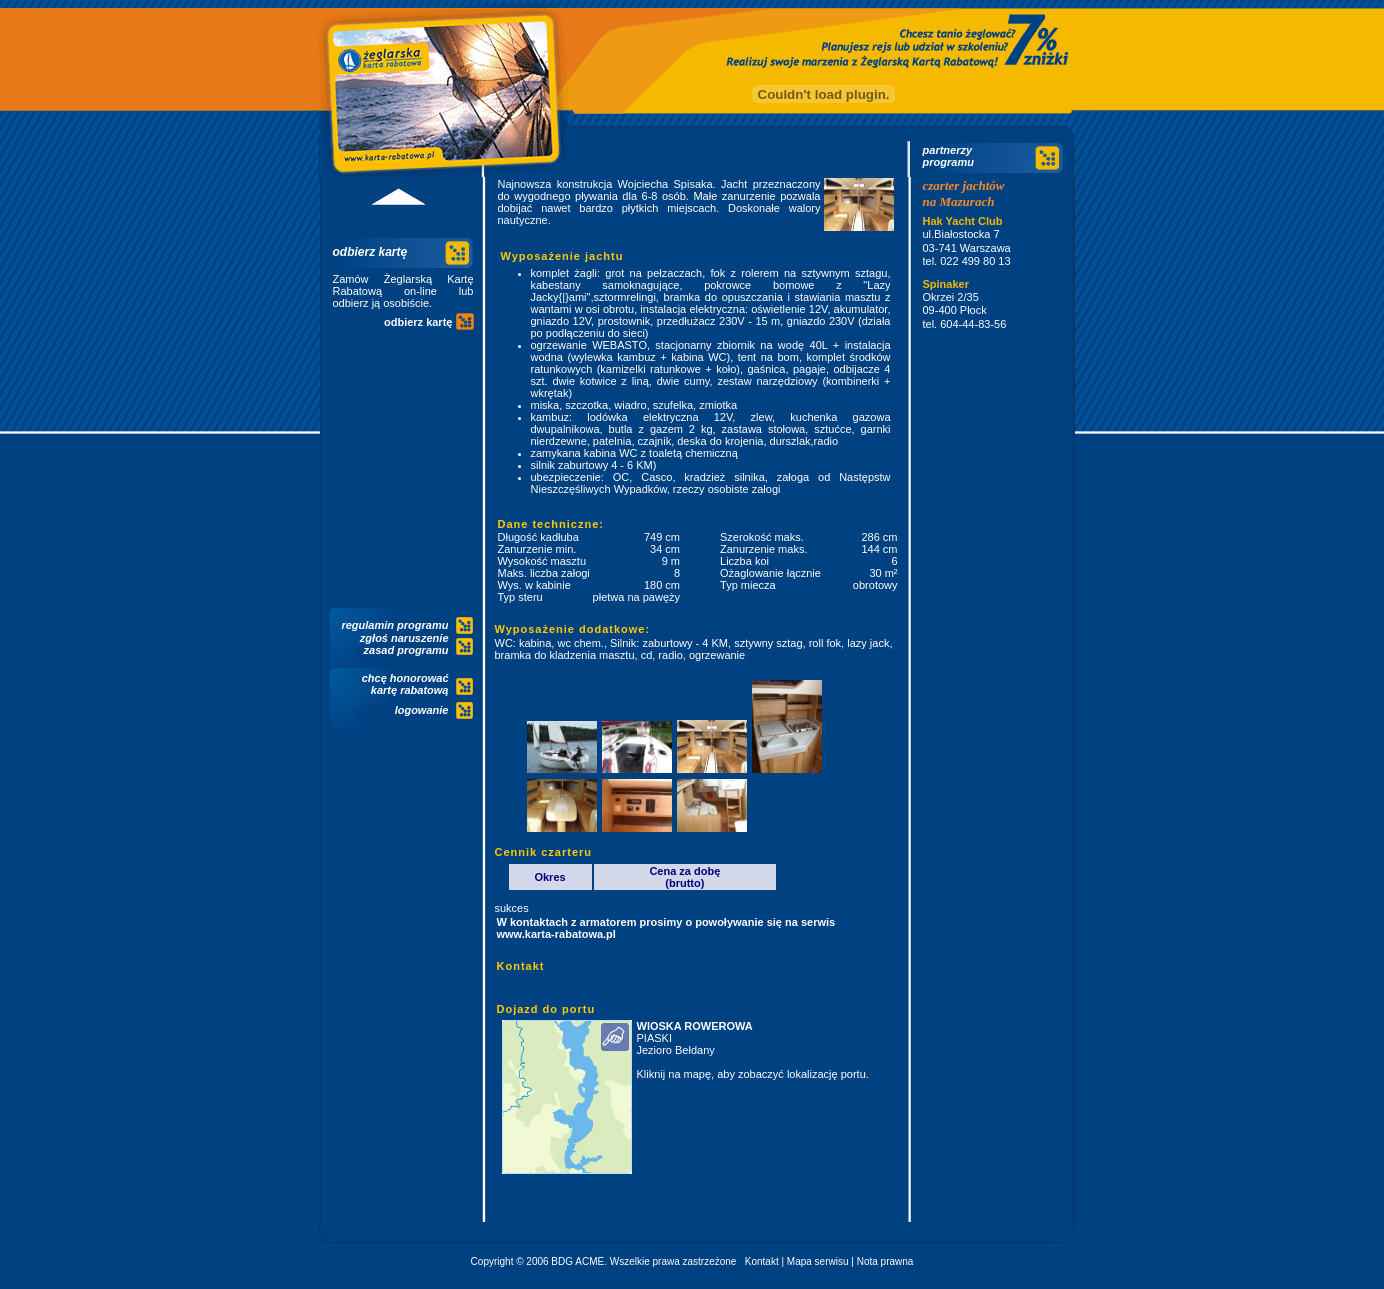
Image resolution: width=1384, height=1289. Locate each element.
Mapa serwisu (818, 1261)
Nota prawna (885, 1261)
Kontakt (762, 1261)
